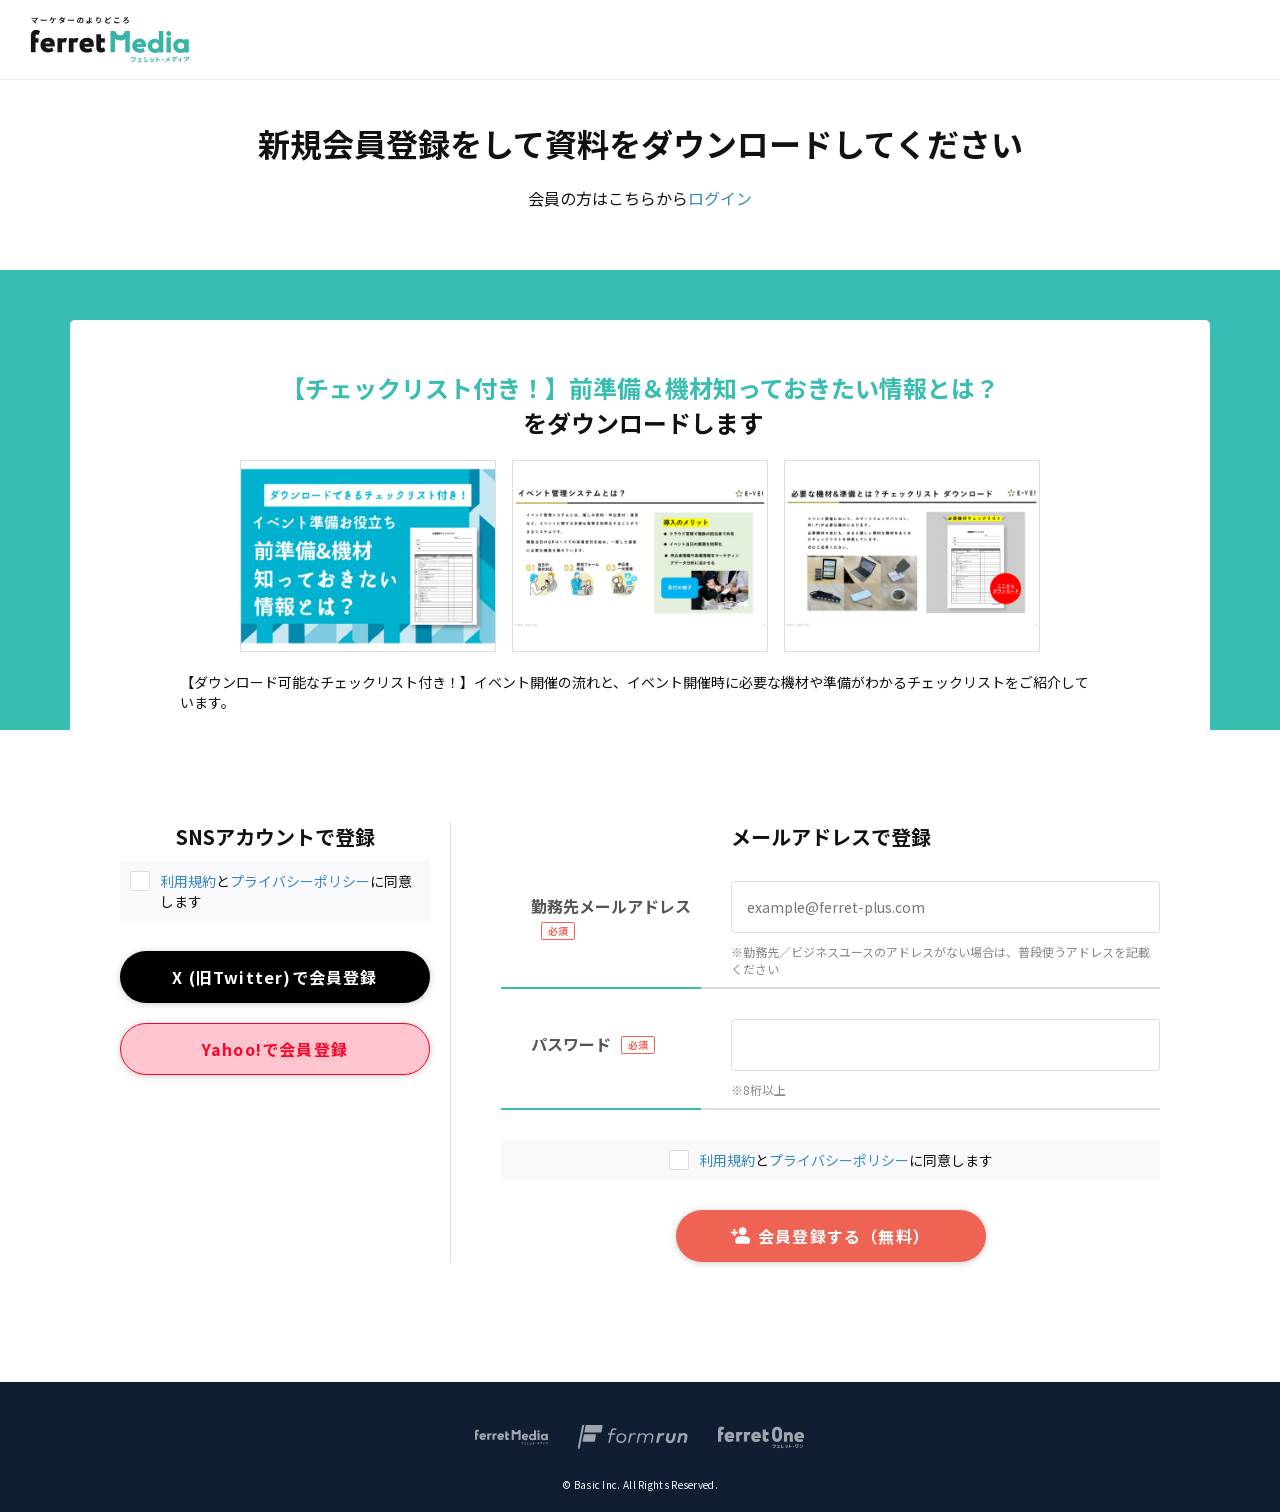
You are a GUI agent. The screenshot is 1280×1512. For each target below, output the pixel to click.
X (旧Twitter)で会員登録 (274, 977)
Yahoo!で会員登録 (275, 1049)
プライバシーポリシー (300, 881)
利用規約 (188, 881)
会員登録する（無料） (830, 1236)
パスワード (571, 1044)
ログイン (720, 198)
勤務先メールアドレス (611, 906)
